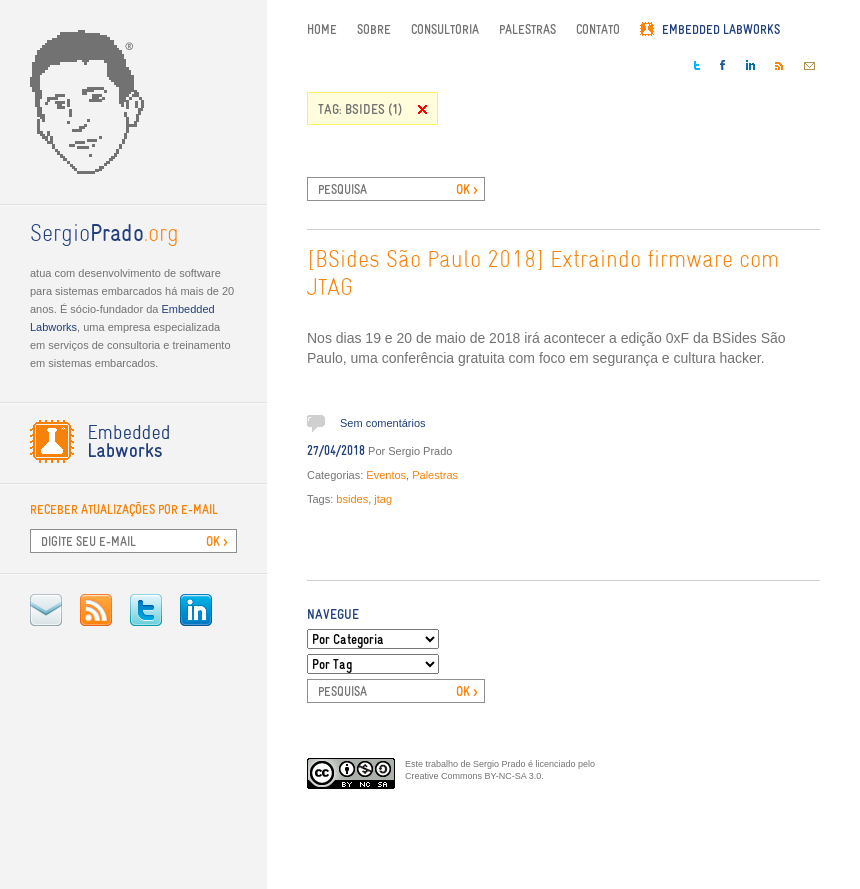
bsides (352, 499)
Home (322, 29)
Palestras (527, 29)
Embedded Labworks (721, 29)
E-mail (46, 610)
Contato (598, 29)
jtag (383, 499)
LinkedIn (196, 610)
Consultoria (445, 29)
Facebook (723, 65)
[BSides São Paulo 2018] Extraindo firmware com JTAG (543, 275)
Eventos (386, 475)
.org (104, 235)
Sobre (374, 29)
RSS (96, 610)
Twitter (146, 610)
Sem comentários (383, 423)
